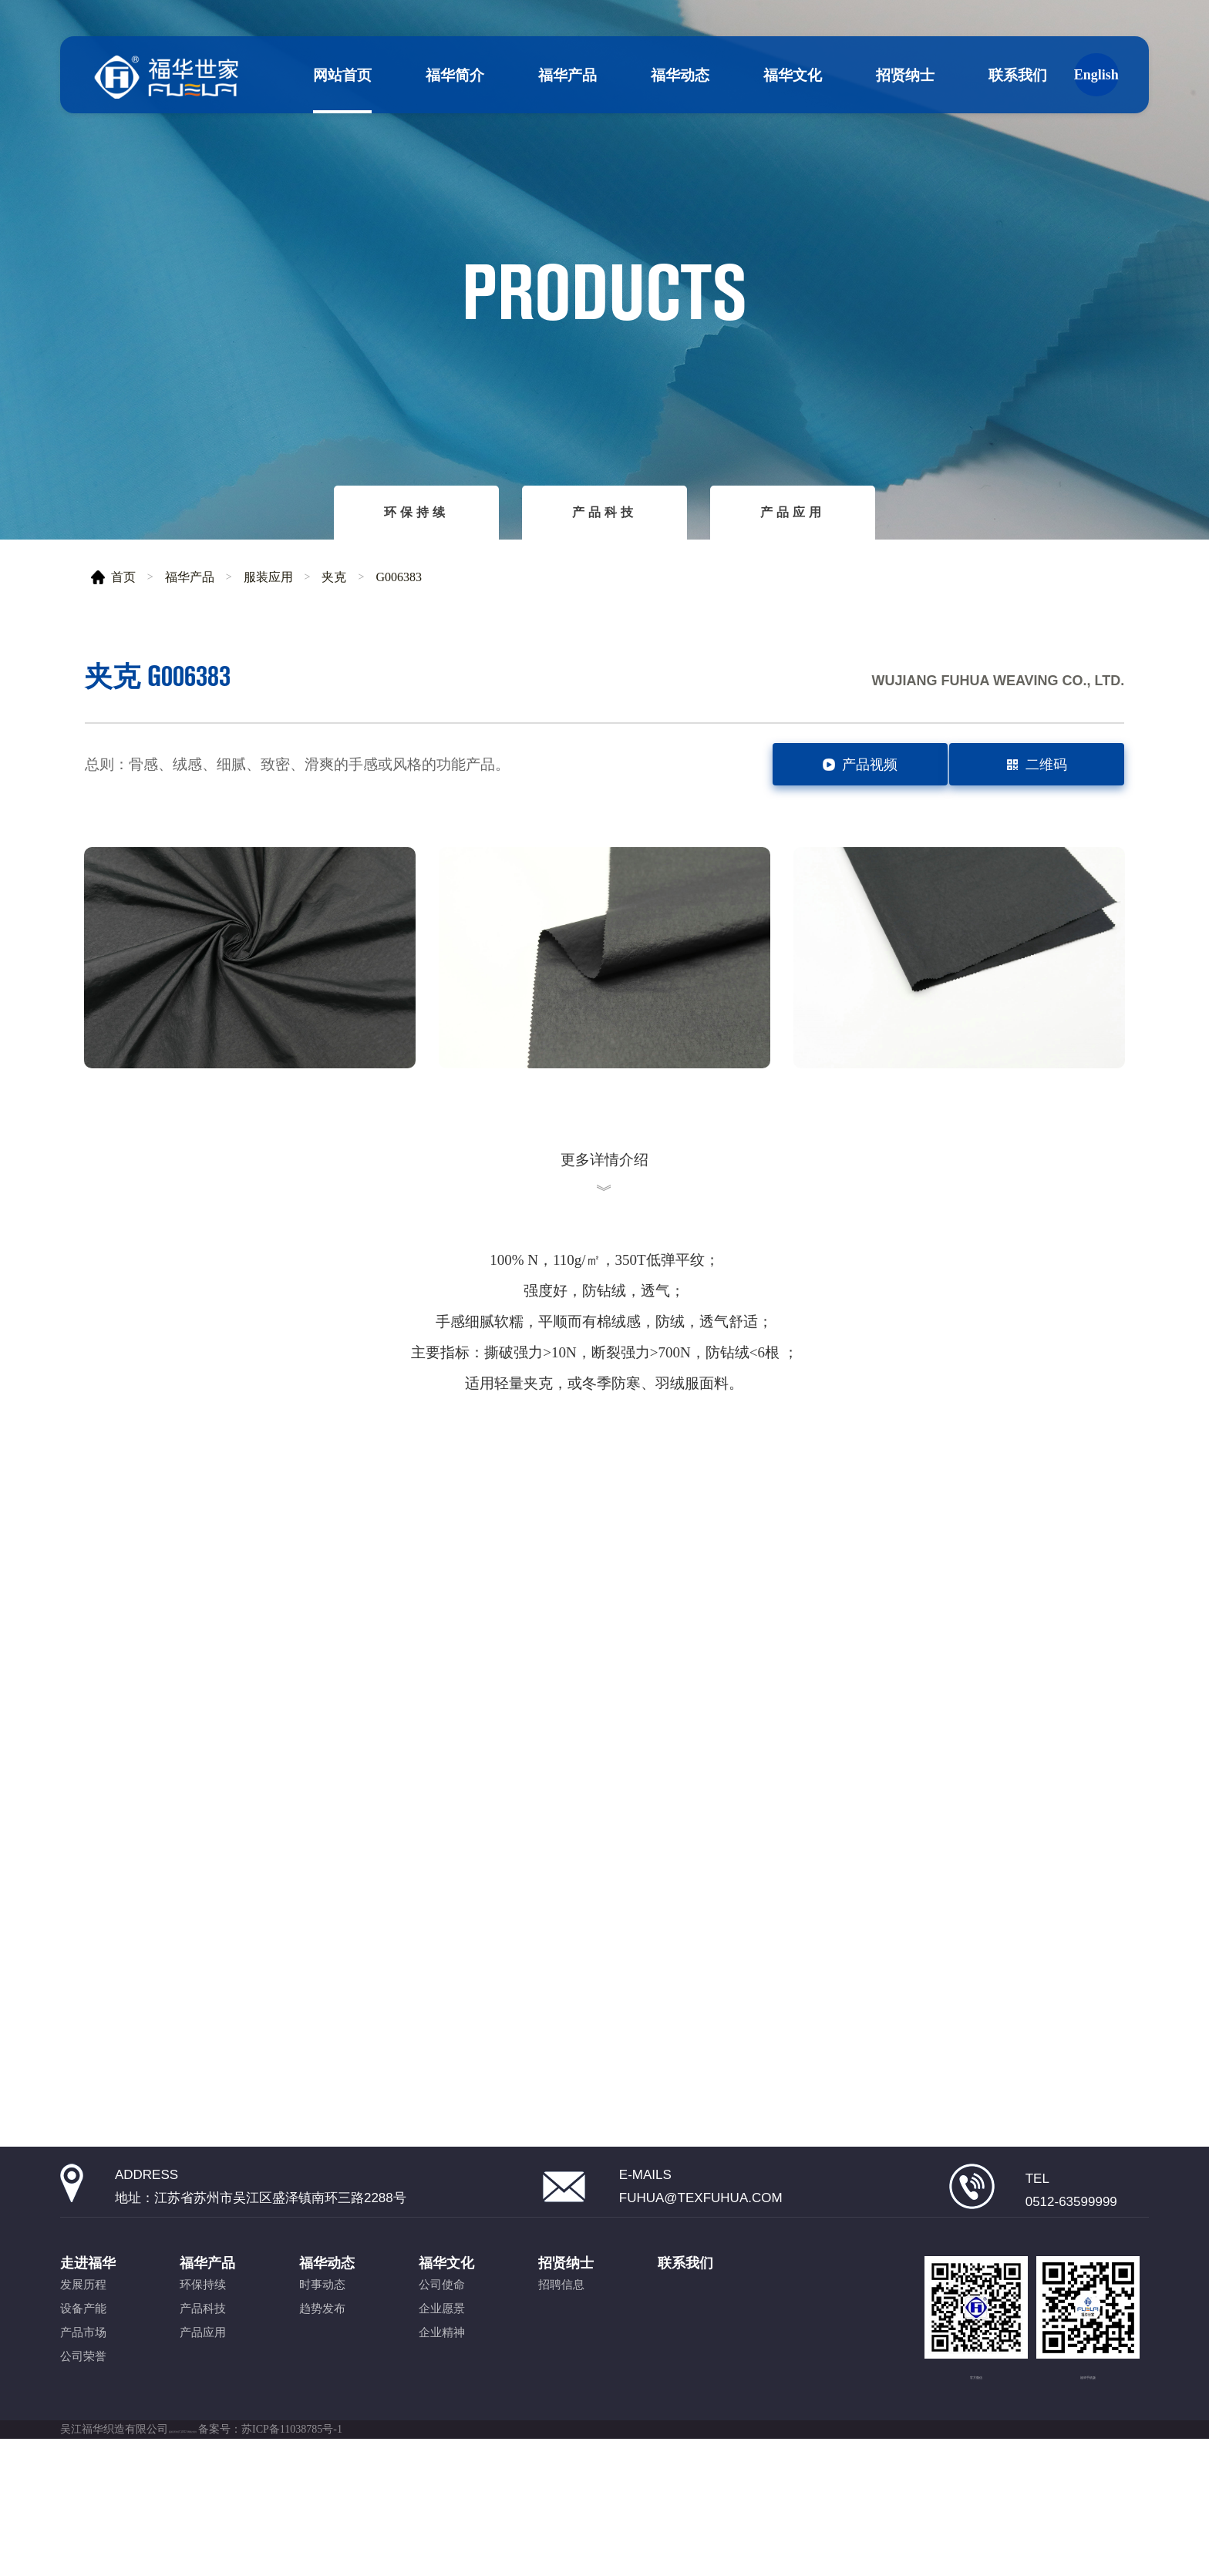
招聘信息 (561, 2382)
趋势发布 (322, 2406)
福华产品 (567, 75)
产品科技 (604, 512)
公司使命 (442, 2382)
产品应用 (792, 512)
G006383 (398, 577)
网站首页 (342, 75)
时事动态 (322, 2382)
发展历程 (83, 2382)
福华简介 (455, 75)
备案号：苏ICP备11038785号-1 (377, 2553)
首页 (123, 577)
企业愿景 (442, 2406)
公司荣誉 (83, 2454)
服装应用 (268, 577)
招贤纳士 (905, 75)
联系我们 (1017, 75)
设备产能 (83, 2406)
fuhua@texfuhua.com (701, 2283)
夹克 (334, 577)
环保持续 (416, 512)
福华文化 (792, 75)
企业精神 (442, 2430)
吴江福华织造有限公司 (114, 2553)
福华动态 (680, 75)
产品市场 (83, 2430)
